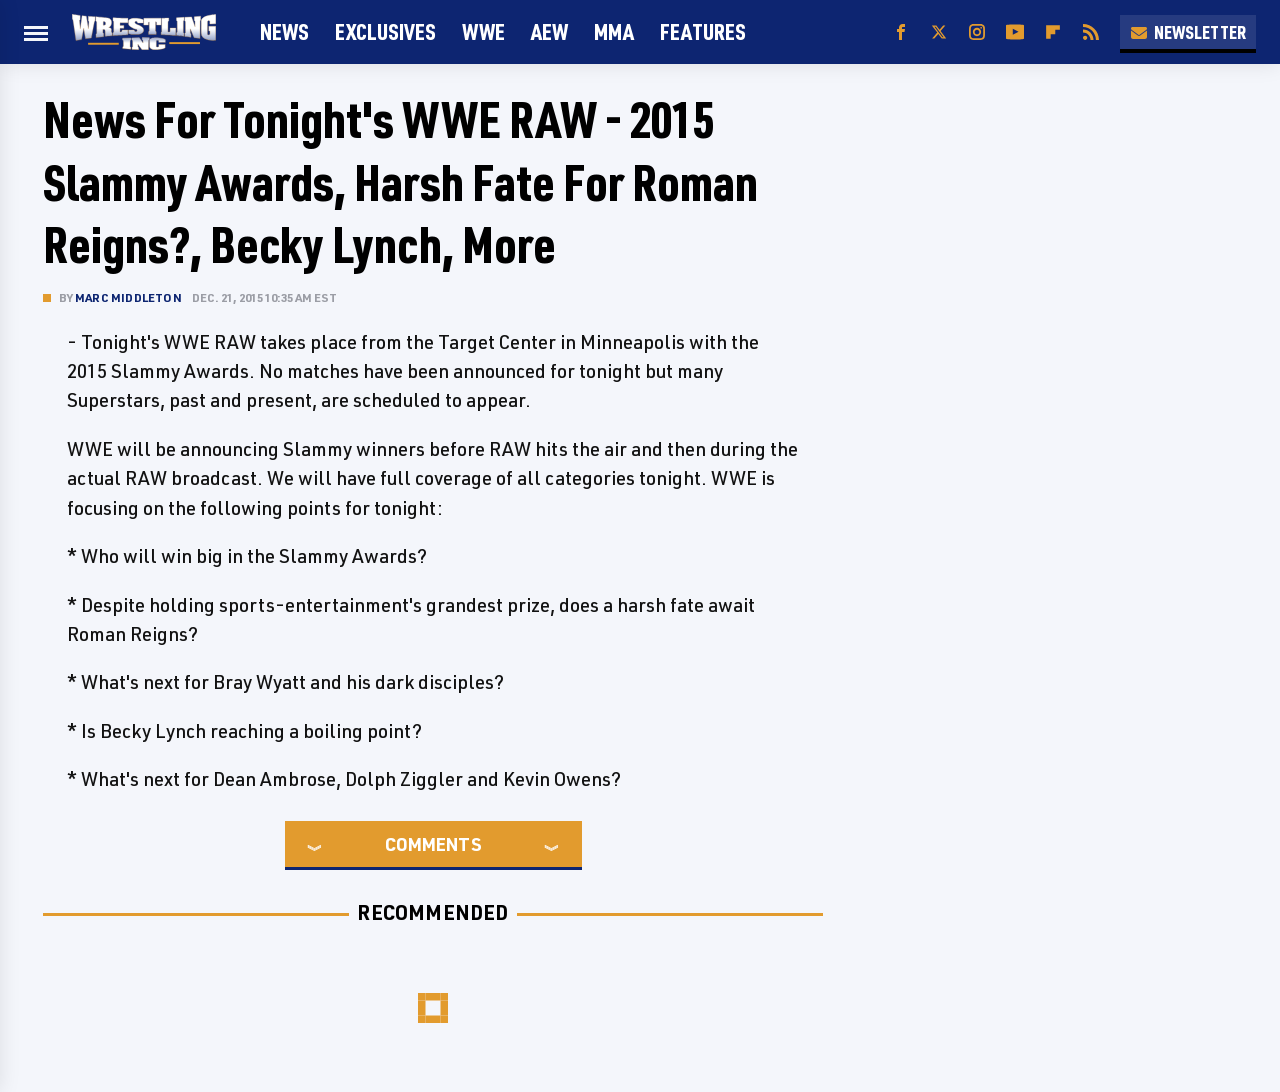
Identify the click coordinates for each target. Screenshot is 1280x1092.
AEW (549, 31)
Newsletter (1188, 32)
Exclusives (385, 31)
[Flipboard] (1053, 32)
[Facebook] (901, 32)
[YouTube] (1015, 32)
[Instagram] (977, 32)
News (284, 31)
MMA (614, 31)
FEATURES (703, 31)
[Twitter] (939, 32)
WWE (483, 31)
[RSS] (1091, 32)
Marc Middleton (128, 297)
